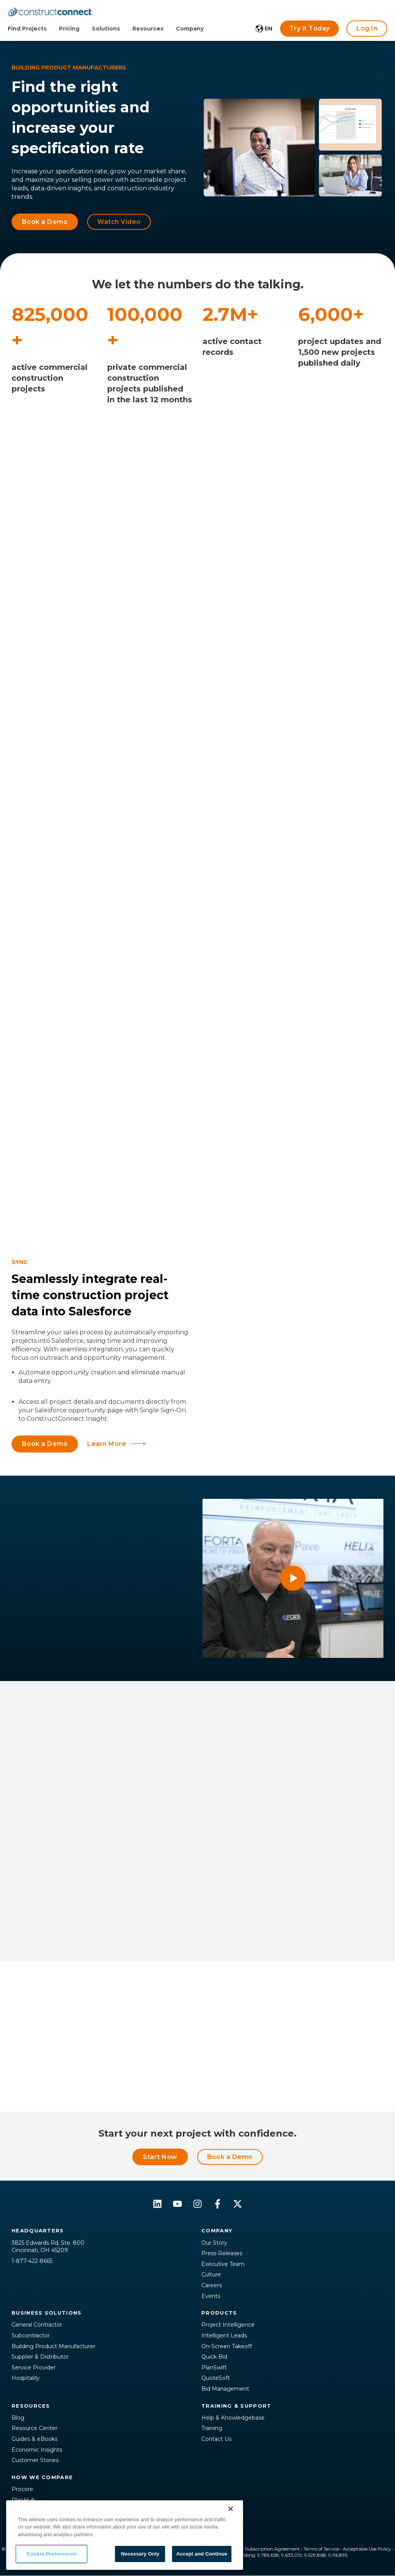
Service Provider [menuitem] (34, 2367)
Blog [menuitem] (18, 2417)
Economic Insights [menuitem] (37, 2449)
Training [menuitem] (211, 2428)
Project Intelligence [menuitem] (228, 2324)
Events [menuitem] (210, 2296)
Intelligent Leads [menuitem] (224, 2335)
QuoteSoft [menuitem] (215, 2377)
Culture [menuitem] (211, 2274)
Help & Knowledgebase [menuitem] (233, 2417)
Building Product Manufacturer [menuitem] (53, 2346)
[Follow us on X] (237, 2204)
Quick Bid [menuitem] (214, 2356)
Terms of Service (321, 2549)
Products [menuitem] (219, 2313)
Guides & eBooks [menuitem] (34, 2438)
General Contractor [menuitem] (37, 2324)
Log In (366, 28)
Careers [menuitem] (211, 2285)
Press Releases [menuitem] (221, 2253)
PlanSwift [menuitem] (214, 2367)
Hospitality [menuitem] (26, 2377)
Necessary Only (140, 2554)
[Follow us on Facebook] (217, 2204)
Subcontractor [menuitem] (31, 2335)
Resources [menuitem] (31, 2406)
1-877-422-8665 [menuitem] (32, 2260)
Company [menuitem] (216, 2230)
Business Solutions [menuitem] (46, 2313)
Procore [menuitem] (22, 2489)
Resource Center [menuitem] (34, 2428)
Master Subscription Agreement (264, 2549)
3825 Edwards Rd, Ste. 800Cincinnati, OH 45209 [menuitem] (48, 2246)
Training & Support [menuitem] (236, 2406)
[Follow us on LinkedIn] (157, 2204)
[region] (124, 2535)
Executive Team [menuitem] (223, 2264)
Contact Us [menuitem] (216, 2438)
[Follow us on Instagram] (197, 2204)
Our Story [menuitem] (214, 2242)
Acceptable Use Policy (367, 2549)
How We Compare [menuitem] (42, 2477)
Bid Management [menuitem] (225, 2388)
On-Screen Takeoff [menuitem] (226, 2346)
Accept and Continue (201, 2554)
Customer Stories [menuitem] (35, 2460)
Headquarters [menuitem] (38, 2230)
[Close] (230, 2508)
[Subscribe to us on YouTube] (177, 2204)
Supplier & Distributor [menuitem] (40, 2356)
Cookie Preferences (52, 2554)
